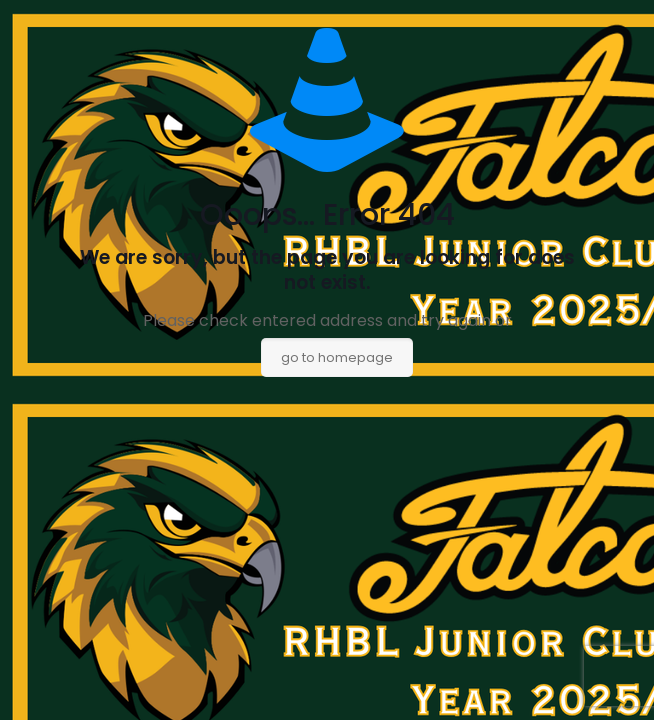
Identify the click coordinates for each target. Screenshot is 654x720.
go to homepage (337, 357)
